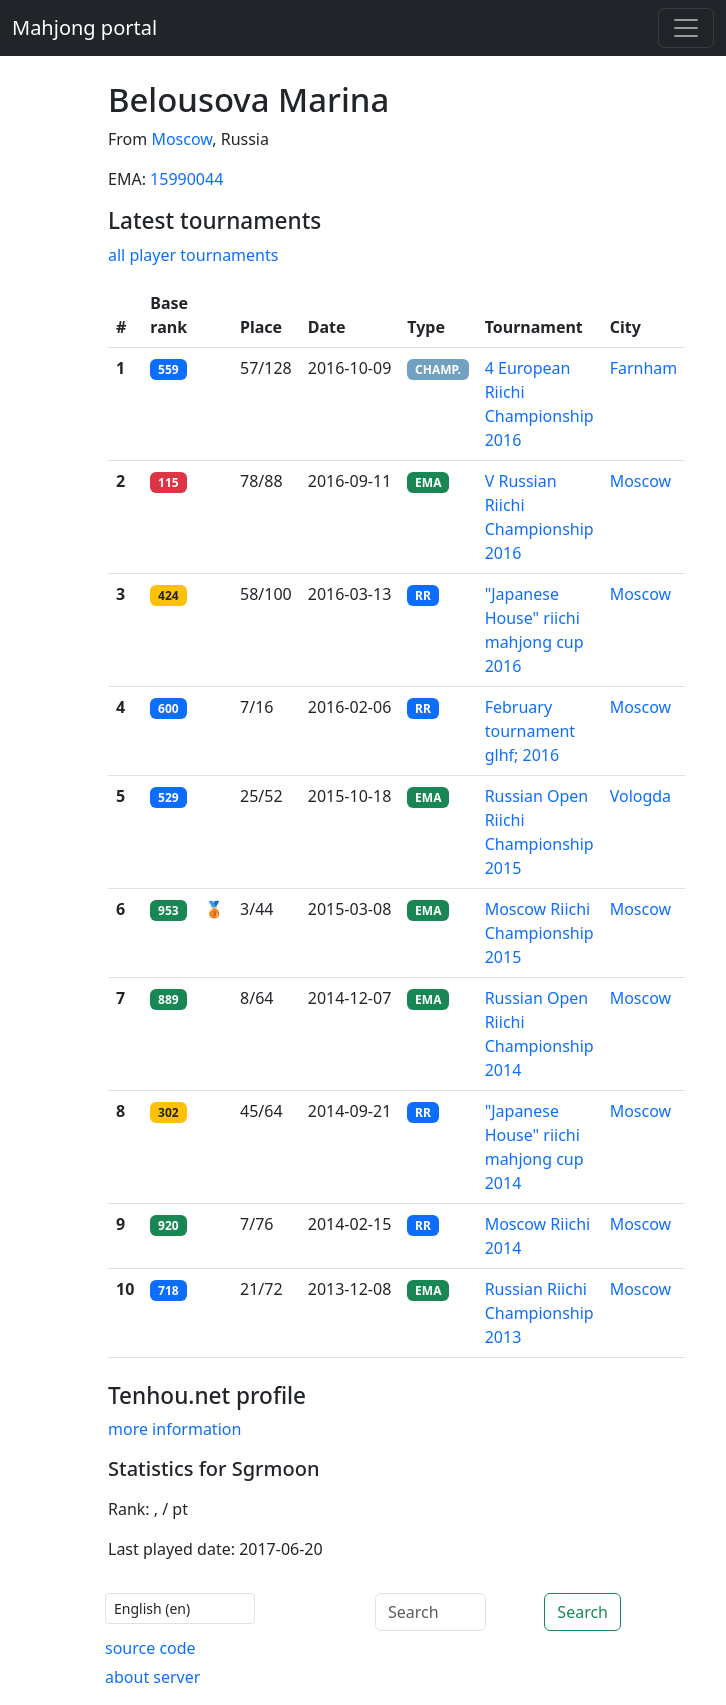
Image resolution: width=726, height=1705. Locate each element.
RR (423, 595)
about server (152, 1677)
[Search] (430, 1612)
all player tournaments (193, 255)
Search (582, 1612)
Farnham (644, 368)
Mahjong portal (84, 27)
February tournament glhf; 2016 (530, 731)
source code (150, 1648)
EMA (428, 482)
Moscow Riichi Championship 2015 (539, 933)
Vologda (640, 796)
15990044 (186, 179)
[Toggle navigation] (686, 28)
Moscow (181, 139)
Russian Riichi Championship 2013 (539, 1313)
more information (174, 1429)
